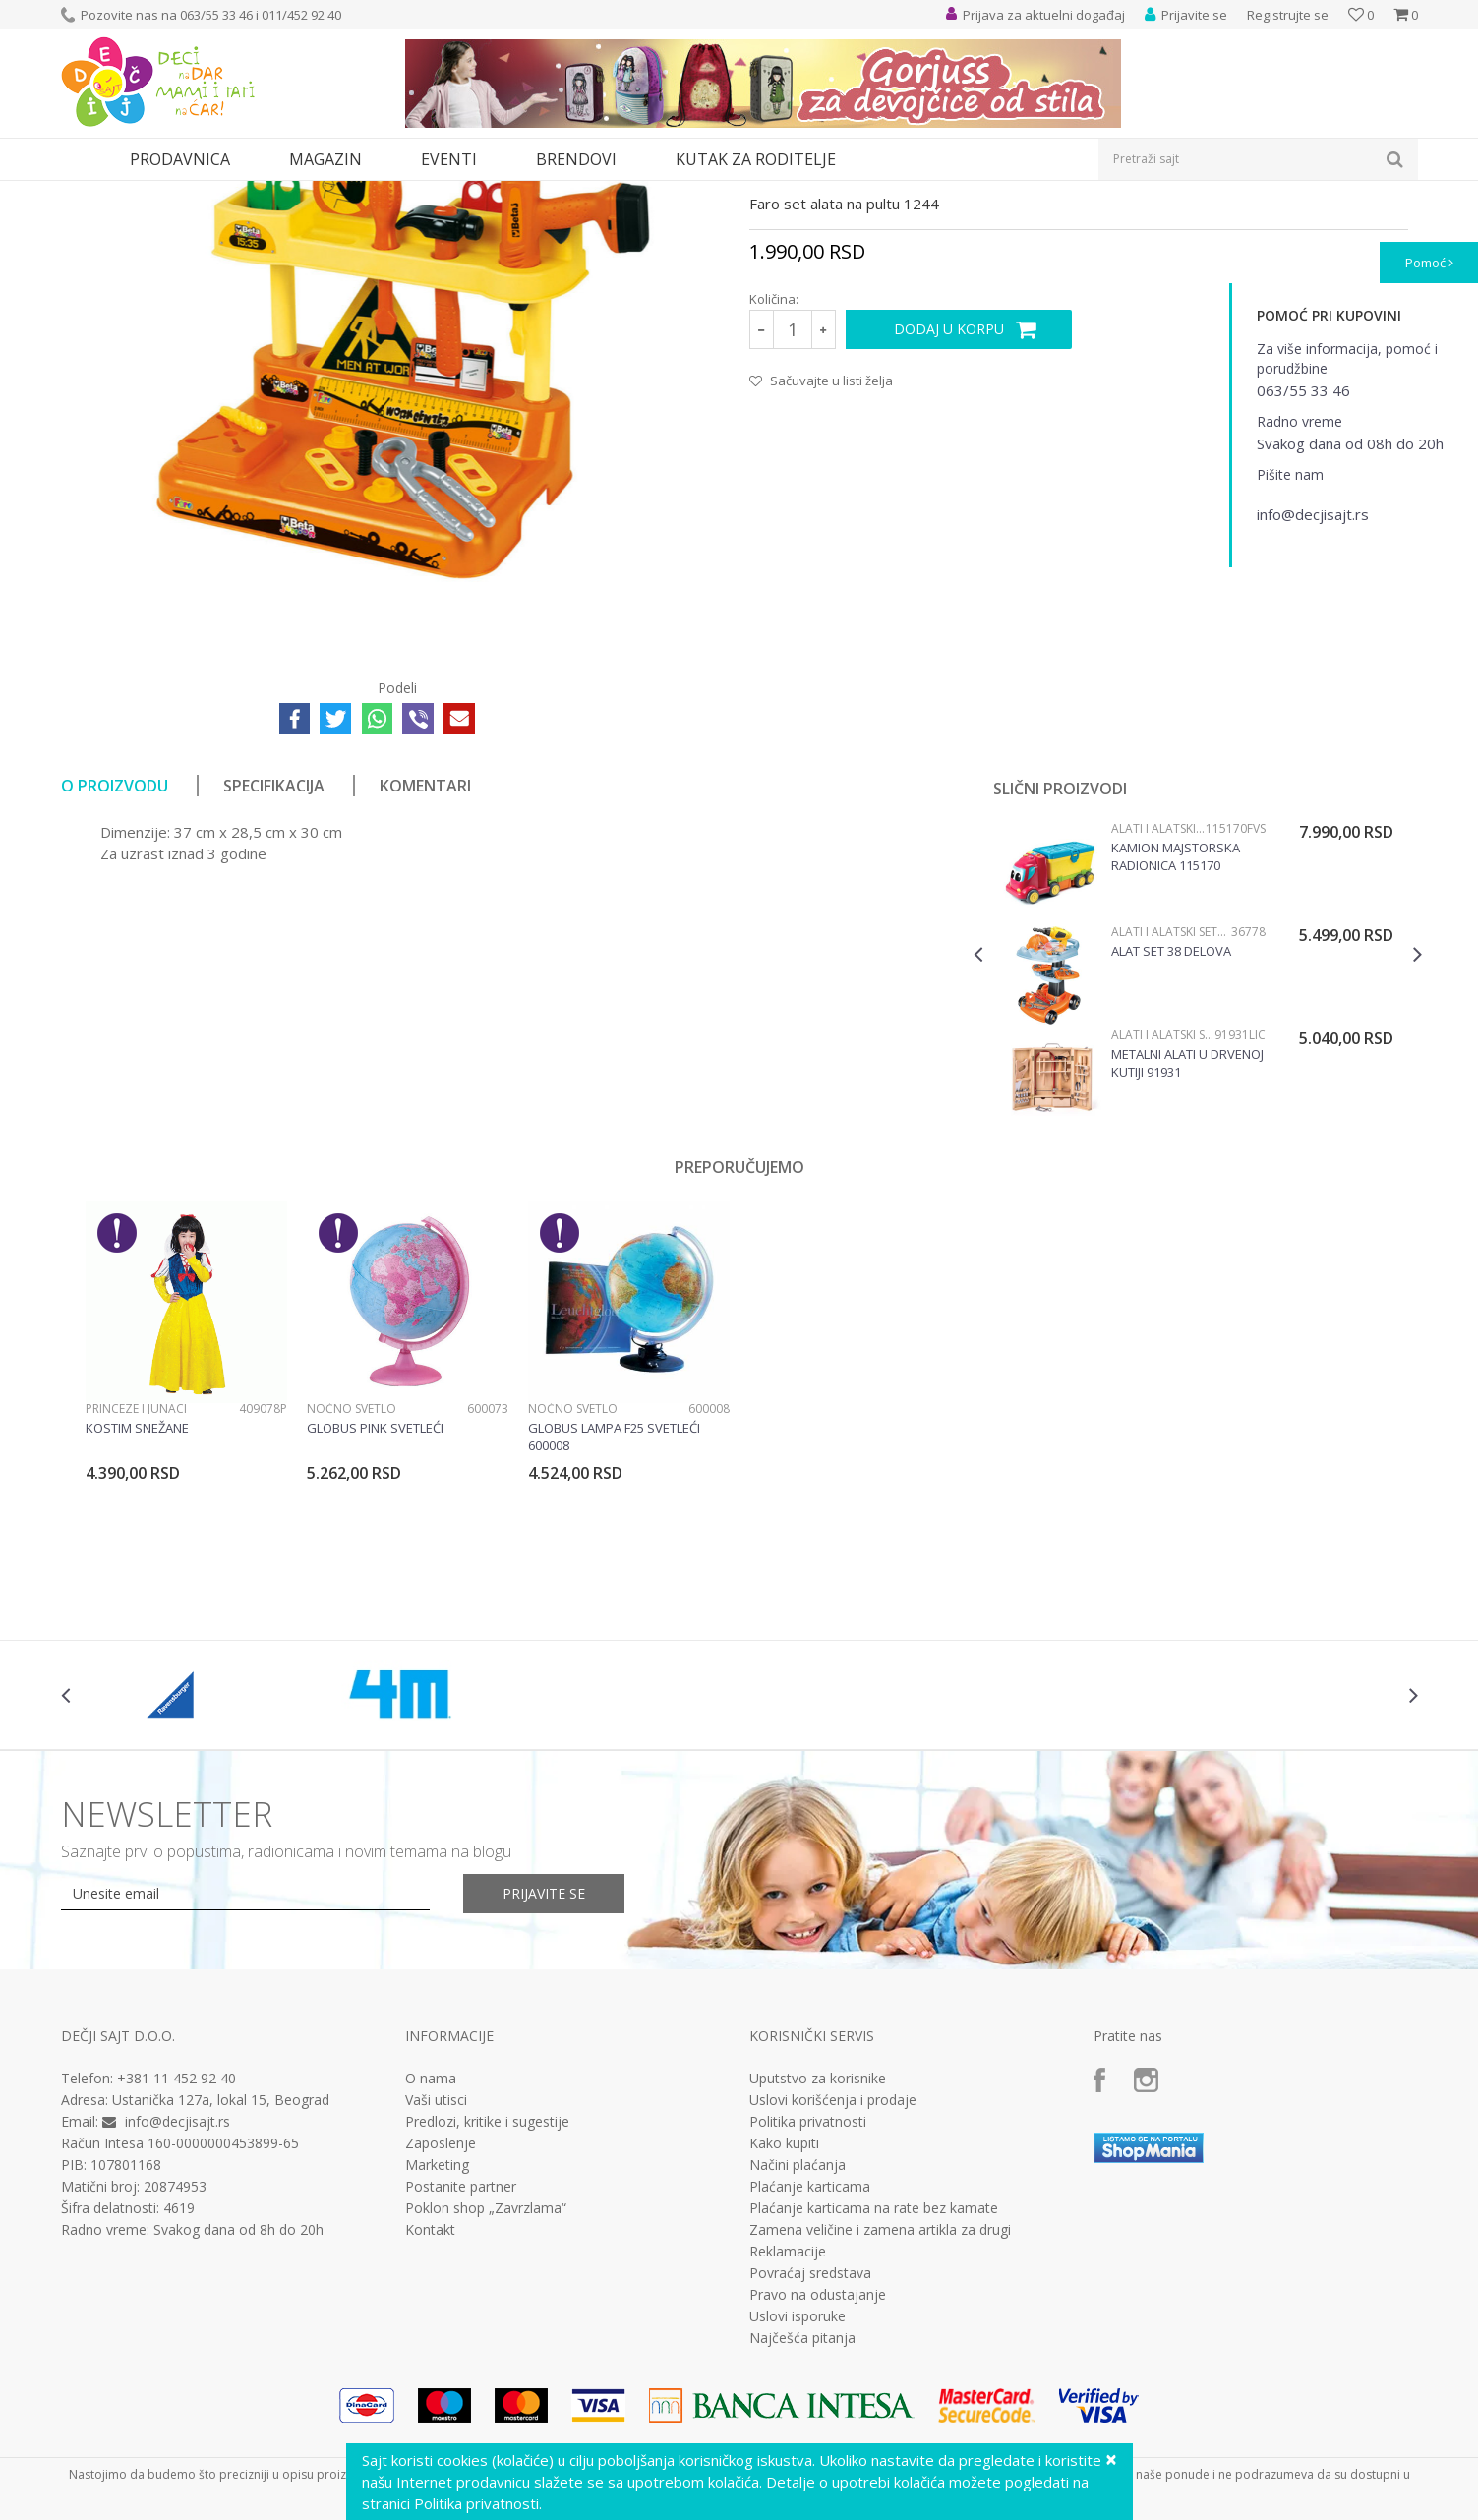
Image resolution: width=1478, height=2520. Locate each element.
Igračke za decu (235, 193)
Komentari (425, 966)
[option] (1198, 1159)
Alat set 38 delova (1171, 1132)
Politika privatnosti (807, 2303)
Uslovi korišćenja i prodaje (832, 2281)
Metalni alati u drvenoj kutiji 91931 (1187, 1243)
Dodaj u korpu (949, 509)
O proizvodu (114, 966)
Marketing (437, 2346)
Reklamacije (787, 2432)
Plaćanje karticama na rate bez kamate (873, 2389)
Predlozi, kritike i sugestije (487, 2303)
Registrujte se (1288, 15)
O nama (430, 2259)
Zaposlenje (440, 2324)
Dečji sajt (86, 193)
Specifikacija (274, 966)
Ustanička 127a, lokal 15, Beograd (220, 2280)
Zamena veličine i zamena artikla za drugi (880, 2411)
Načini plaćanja (797, 2346)
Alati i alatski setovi (344, 193)
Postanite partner (460, 2367)
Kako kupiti (784, 2324)
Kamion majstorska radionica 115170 (1175, 1037)
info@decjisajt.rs (177, 2302)
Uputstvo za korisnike (817, 2259)
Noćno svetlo (351, 1589)
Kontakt (430, 2411)
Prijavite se (544, 2074)
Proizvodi (151, 193)
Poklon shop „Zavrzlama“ (485, 2389)
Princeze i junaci (136, 1589)
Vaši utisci (436, 2281)
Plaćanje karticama (809, 2367)
